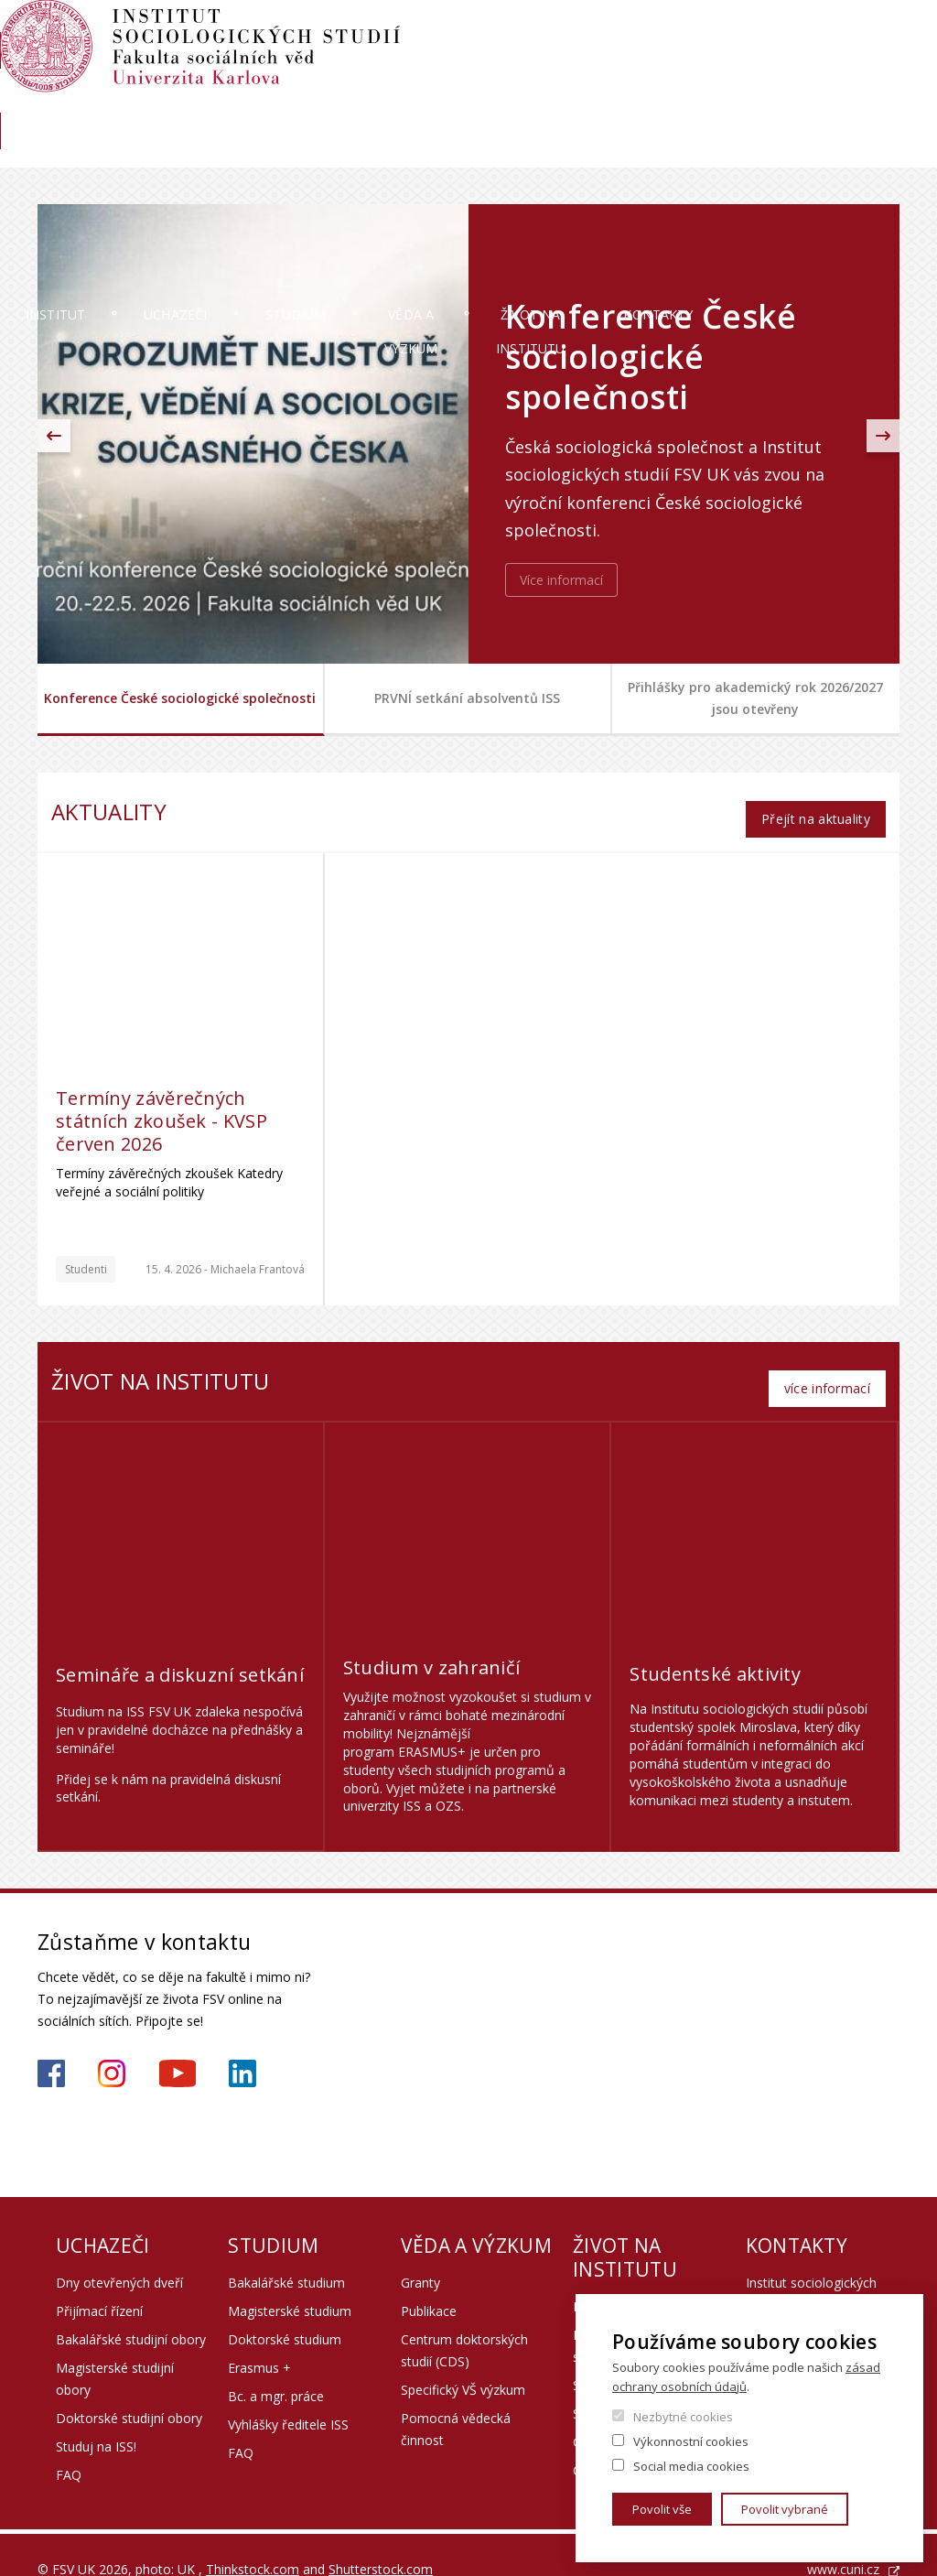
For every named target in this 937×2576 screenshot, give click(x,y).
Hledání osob (862, 34)
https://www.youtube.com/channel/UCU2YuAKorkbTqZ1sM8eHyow (177, 2044)
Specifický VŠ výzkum (463, 2360)
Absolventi (703, 97)
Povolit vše (662, 2509)
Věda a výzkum (491, 150)
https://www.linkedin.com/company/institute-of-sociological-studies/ (242, 2044)
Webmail (775, 34)
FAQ (68, 2445)
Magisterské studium (289, 2281)
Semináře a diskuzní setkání (180, 1645)
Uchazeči (219, 150)
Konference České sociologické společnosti (180, 698)
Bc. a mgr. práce (276, 2367)
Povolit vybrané (784, 2509)
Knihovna (871, 97)
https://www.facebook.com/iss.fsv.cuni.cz (51, 2044)
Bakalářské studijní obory (131, 2310)
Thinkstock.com (252, 2540)
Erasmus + (259, 2338)
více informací (826, 1359)
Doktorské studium (284, 2310)
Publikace (429, 2281)
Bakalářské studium (286, 2253)
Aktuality (788, 97)
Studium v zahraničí (432, 1638)
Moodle (654, 34)
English (884, 66)
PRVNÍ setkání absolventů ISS (467, 698)
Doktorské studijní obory (129, 2388)
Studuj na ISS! (96, 2417)
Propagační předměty (637, 2277)
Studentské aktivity (715, 1644)
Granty (420, 2253)
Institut (93, 150)
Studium (346, 150)
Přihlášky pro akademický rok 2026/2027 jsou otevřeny (755, 698)
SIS (599, 34)
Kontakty (839, 150)
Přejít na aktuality (815, 804)
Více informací (561, 580)
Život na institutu (674, 150)
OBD (713, 34)
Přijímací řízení (99, 2281)
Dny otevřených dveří (119, 2253)
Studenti (86, 1254)
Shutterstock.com (380, 2540)
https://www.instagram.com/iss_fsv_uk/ (111, 2044)
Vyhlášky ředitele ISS (288, 2395)
